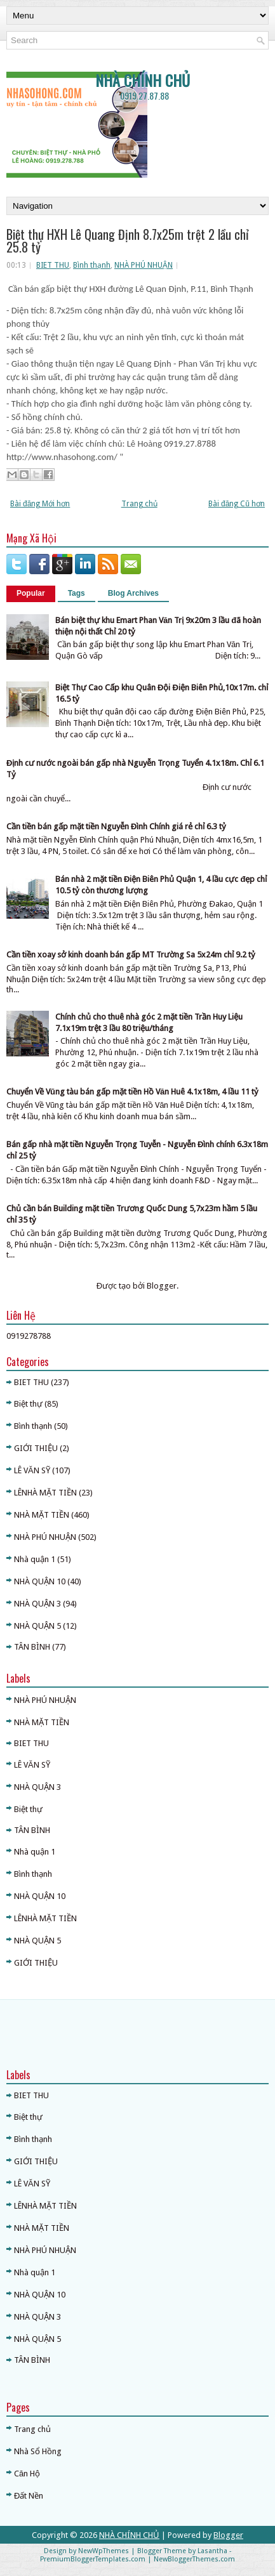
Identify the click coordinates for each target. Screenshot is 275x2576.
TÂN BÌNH (32, 1647)
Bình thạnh (92, 265)
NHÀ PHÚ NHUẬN (143, 265)
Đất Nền (28, 2495)
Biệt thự (28, 1404)
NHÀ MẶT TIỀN (41, 1515)
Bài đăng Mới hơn (40, 503)
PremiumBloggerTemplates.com (92, 2559)
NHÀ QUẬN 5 (37, 1626)
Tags (76, 593)
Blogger (162, 1286)
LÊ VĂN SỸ (32, 1470)
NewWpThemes (103, 2551)
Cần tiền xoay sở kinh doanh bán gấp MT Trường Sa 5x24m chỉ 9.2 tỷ (130, 954)
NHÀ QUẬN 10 (39, 1581)
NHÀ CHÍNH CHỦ (142, 80)
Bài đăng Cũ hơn (236, 503)
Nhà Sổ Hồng (38, 2451)
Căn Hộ (27, 2473)
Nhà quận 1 (34, 1559)
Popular (31, 593)
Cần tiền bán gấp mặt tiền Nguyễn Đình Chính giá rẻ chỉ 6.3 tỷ (116, 826)
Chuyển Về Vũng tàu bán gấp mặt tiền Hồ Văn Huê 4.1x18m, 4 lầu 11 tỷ (132, 1091)
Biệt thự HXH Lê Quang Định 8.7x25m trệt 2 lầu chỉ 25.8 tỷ (127, 240)
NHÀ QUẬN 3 (37, 1603)
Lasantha (212, 2551)
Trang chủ (139, 503)
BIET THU (52, 265)
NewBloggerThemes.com (194, 2559)
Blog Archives (133, 593)
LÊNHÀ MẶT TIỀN (45, 1492)
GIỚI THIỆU (36, 1448)
